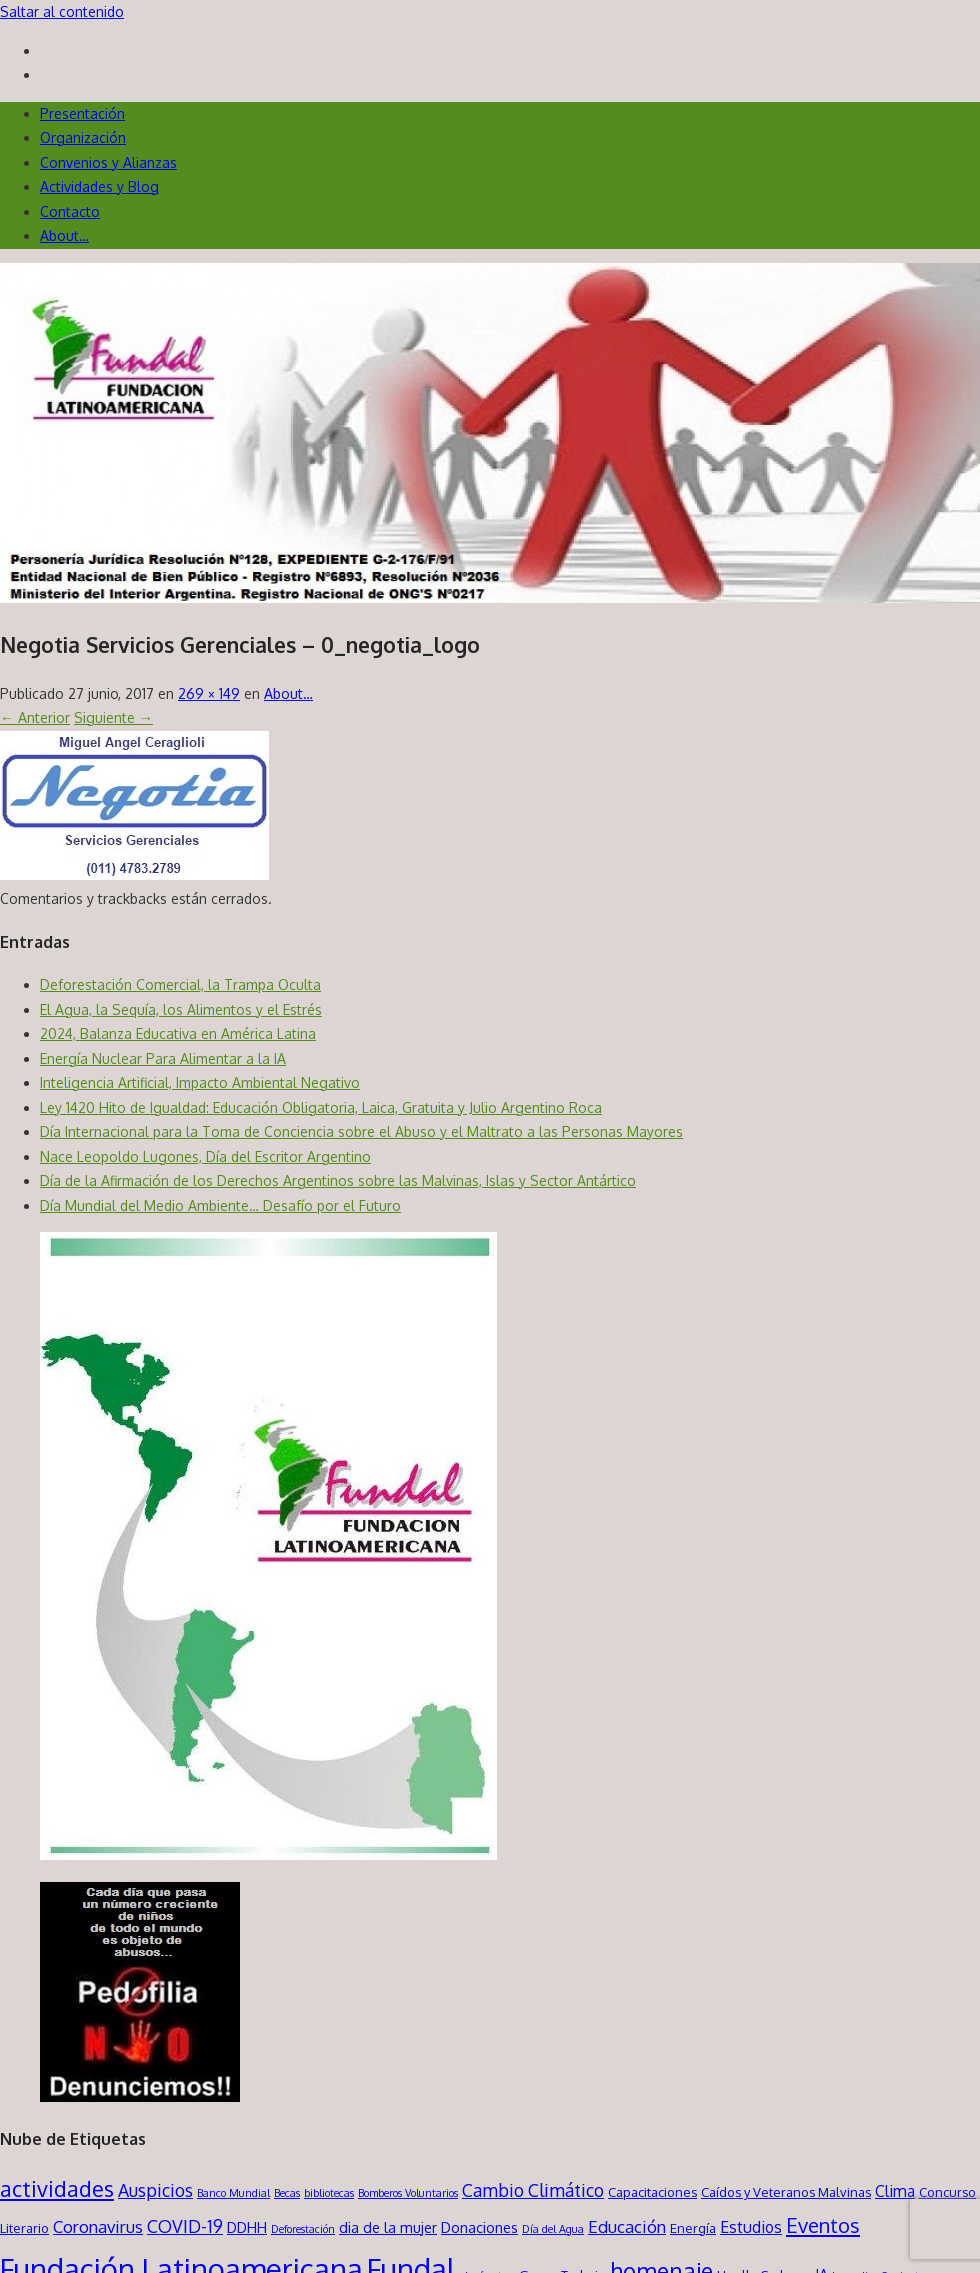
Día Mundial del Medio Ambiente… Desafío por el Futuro (220, 1205)
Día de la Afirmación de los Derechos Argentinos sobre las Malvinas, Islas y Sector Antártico (338, 1180)
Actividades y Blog (99, 186)
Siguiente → (113, 717)
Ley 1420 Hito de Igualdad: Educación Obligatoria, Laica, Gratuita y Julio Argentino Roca (321, 1107)
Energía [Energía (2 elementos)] (693, 2228)
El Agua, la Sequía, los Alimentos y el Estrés (181, 1009)
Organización (83, 137)
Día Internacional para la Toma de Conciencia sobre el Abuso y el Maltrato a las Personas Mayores (361, 1131)
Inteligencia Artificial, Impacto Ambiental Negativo (200, 1082)
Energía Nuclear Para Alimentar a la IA (163, 1058)
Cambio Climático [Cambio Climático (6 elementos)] (533, 2190)
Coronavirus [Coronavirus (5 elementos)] (98, 2226)
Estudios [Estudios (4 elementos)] (751, 2227)
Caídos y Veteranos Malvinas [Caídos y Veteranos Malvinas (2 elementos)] (786, 2192)
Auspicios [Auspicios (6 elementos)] (155, 2190)
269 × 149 (209, 693)
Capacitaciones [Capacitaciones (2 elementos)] (652, 2192)
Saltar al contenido (62, 11)
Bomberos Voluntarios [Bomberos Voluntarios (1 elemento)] (408, 2193)
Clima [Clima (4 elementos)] (895, 2191)
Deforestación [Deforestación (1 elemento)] (303, 2229)
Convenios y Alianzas (108, 162)
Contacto (70, 211)
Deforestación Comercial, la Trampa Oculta (180, 984)
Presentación (82, 113)
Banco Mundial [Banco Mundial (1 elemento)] (233, 2193)
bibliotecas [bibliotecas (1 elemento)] (329, 2193)
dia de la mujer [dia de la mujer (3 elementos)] (388, 2227)
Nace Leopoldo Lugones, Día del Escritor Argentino (205, 1156)
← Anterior (35, 717)
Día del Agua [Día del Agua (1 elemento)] (553, 2229)
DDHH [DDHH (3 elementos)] (247, 2227)
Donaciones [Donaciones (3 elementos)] (479, 2227)
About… (64, 235)
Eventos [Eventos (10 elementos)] (823, 2225)
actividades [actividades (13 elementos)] (57, 2188)
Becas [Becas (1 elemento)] (287, 2193)
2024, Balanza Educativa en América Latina (178, 1033)
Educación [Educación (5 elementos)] (627, 2226)
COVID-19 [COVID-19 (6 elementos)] (185, 2226)
